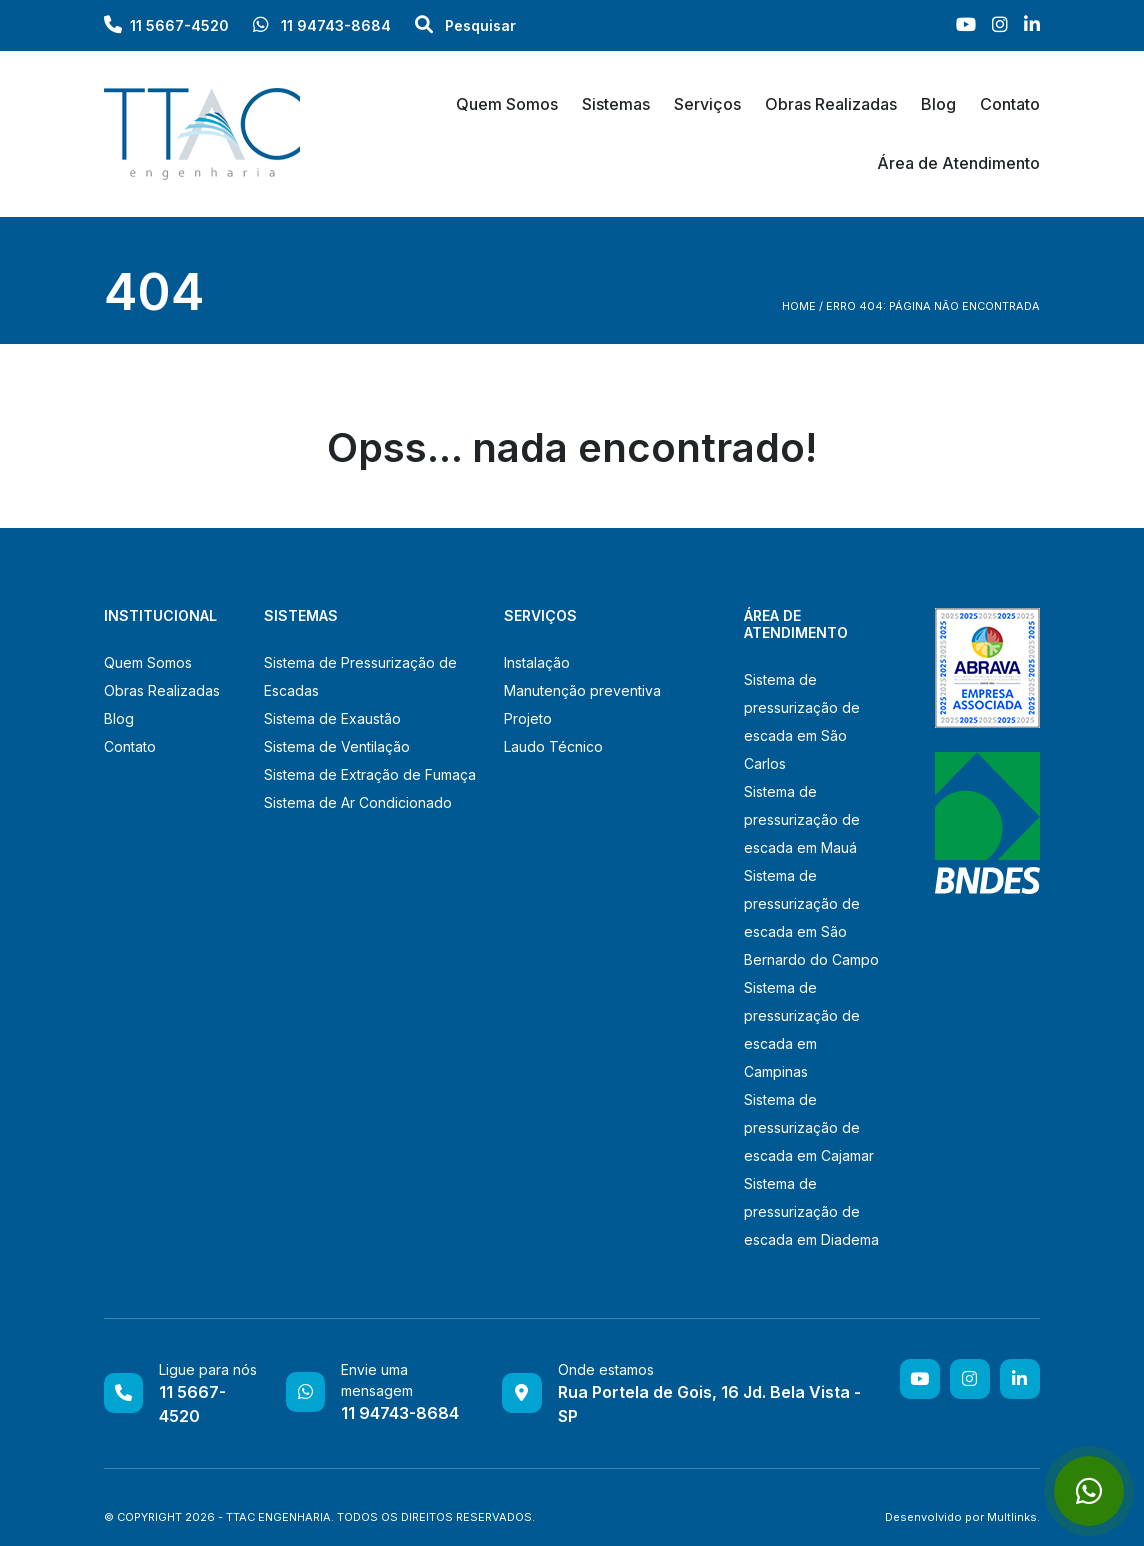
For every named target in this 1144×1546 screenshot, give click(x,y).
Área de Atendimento (958, 163)
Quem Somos (507, 104)
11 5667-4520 (179, 25)
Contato (1010, 104)
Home (799, 306)
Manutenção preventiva (582, 690)
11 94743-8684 (322, 25)
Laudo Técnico (553, 746)
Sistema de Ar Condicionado (358, 802)
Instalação (537, 662)
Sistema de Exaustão (332, 718)
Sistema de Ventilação (337, 746)
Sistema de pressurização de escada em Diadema (811, 1211)
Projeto (528, 718)
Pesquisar (465, 25)
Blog (938, 104)
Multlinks (1012, 1517)
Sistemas (616, 104)
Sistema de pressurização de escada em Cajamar (809, 1127)
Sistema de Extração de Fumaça (370, 774)
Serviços (707, 104)
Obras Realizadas (831, 104)
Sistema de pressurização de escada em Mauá (802, 819)
